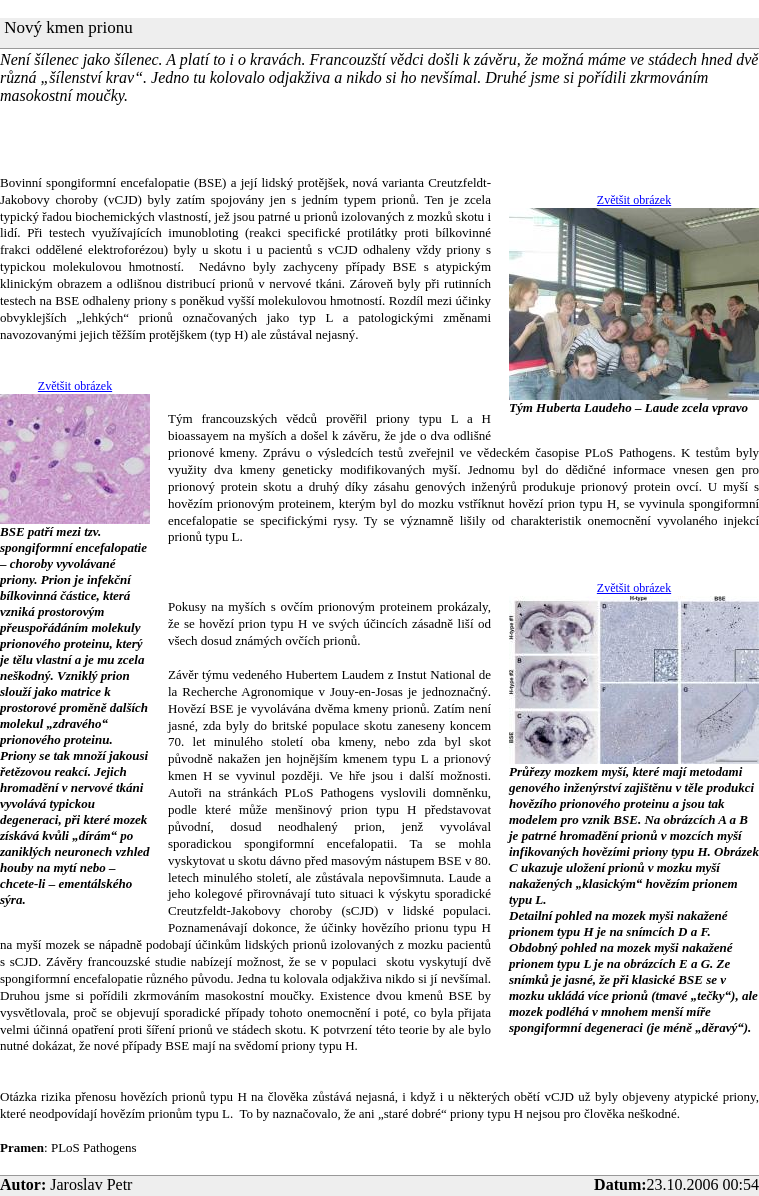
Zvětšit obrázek (634, 200)
